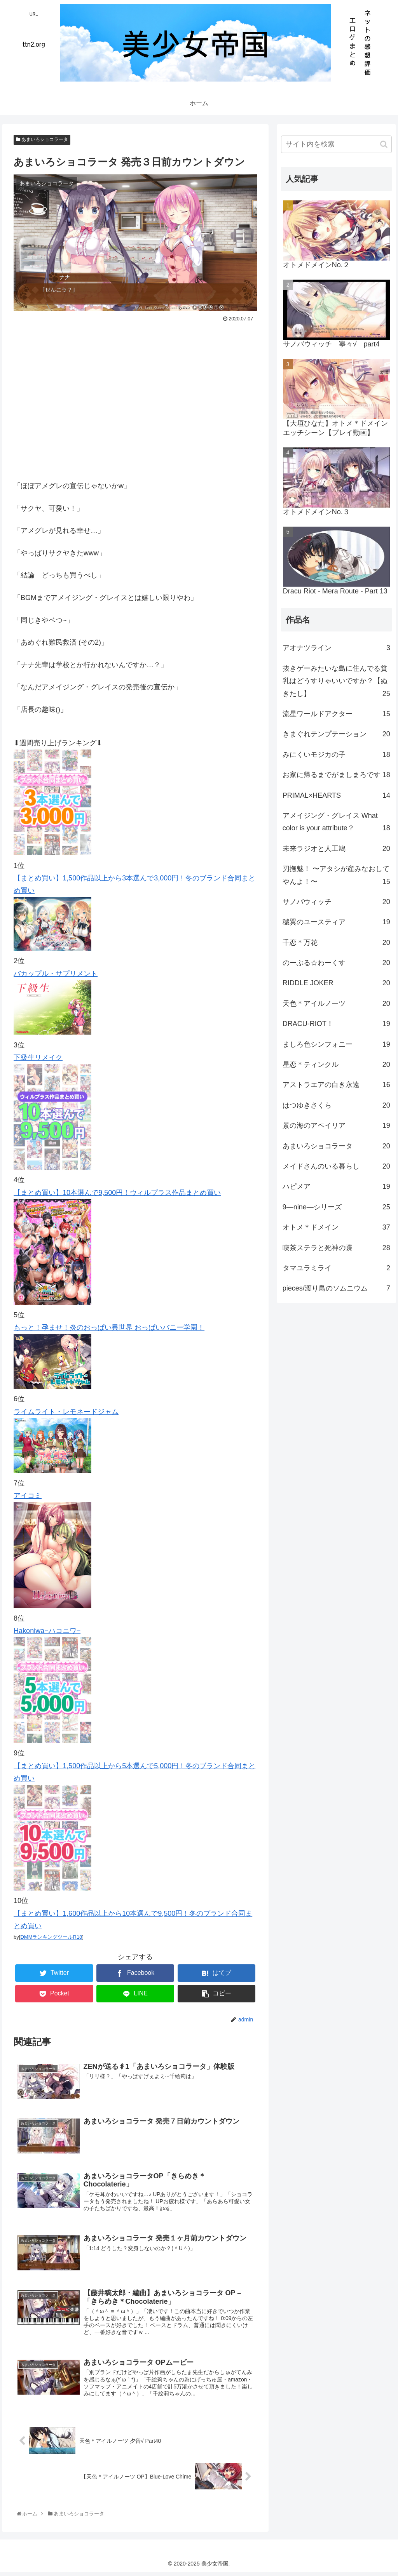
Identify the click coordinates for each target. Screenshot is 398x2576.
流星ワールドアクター (336, 714)
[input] (336, 144)
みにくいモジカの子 (336, 754)
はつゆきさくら (336, 1105)
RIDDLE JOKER (336, 983)
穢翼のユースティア (336, 922)
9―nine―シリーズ (336, 1207)
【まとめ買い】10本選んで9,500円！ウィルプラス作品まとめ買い (117, 1193)
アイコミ (28, 1495)
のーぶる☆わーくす (336, 963)
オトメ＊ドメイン (336, 1227)
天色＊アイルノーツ (336, 1003)
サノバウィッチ (336, 902)
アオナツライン (336, 648)
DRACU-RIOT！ (336, 1024)
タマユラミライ (336, 1268)
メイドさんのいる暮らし (336, 1166)
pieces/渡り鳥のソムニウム (336, 1288)
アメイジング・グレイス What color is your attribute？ (336, 823)
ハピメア (336, 1186)
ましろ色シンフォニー (336, 1044)
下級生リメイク (38, 1057)
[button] (384, 144)
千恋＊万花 (336, 942)
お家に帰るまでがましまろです (336, 775)
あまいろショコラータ (42, 139)
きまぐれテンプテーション (336, 734)
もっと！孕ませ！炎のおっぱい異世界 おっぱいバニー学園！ (109, 1327)
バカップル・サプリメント (56, 974)
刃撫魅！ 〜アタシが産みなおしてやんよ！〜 (336, 876)
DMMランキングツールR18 (51, 1937)
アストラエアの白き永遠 (336, 1084)
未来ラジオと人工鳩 (336, 848)
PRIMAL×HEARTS (336, 795)
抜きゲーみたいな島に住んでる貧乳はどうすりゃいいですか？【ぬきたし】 (336, 682)
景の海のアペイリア (336, 1125)
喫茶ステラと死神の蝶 (336, 1248)
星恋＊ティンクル (336, 1064)
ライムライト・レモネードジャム (66, 1412)
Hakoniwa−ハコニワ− (47, 1631)
